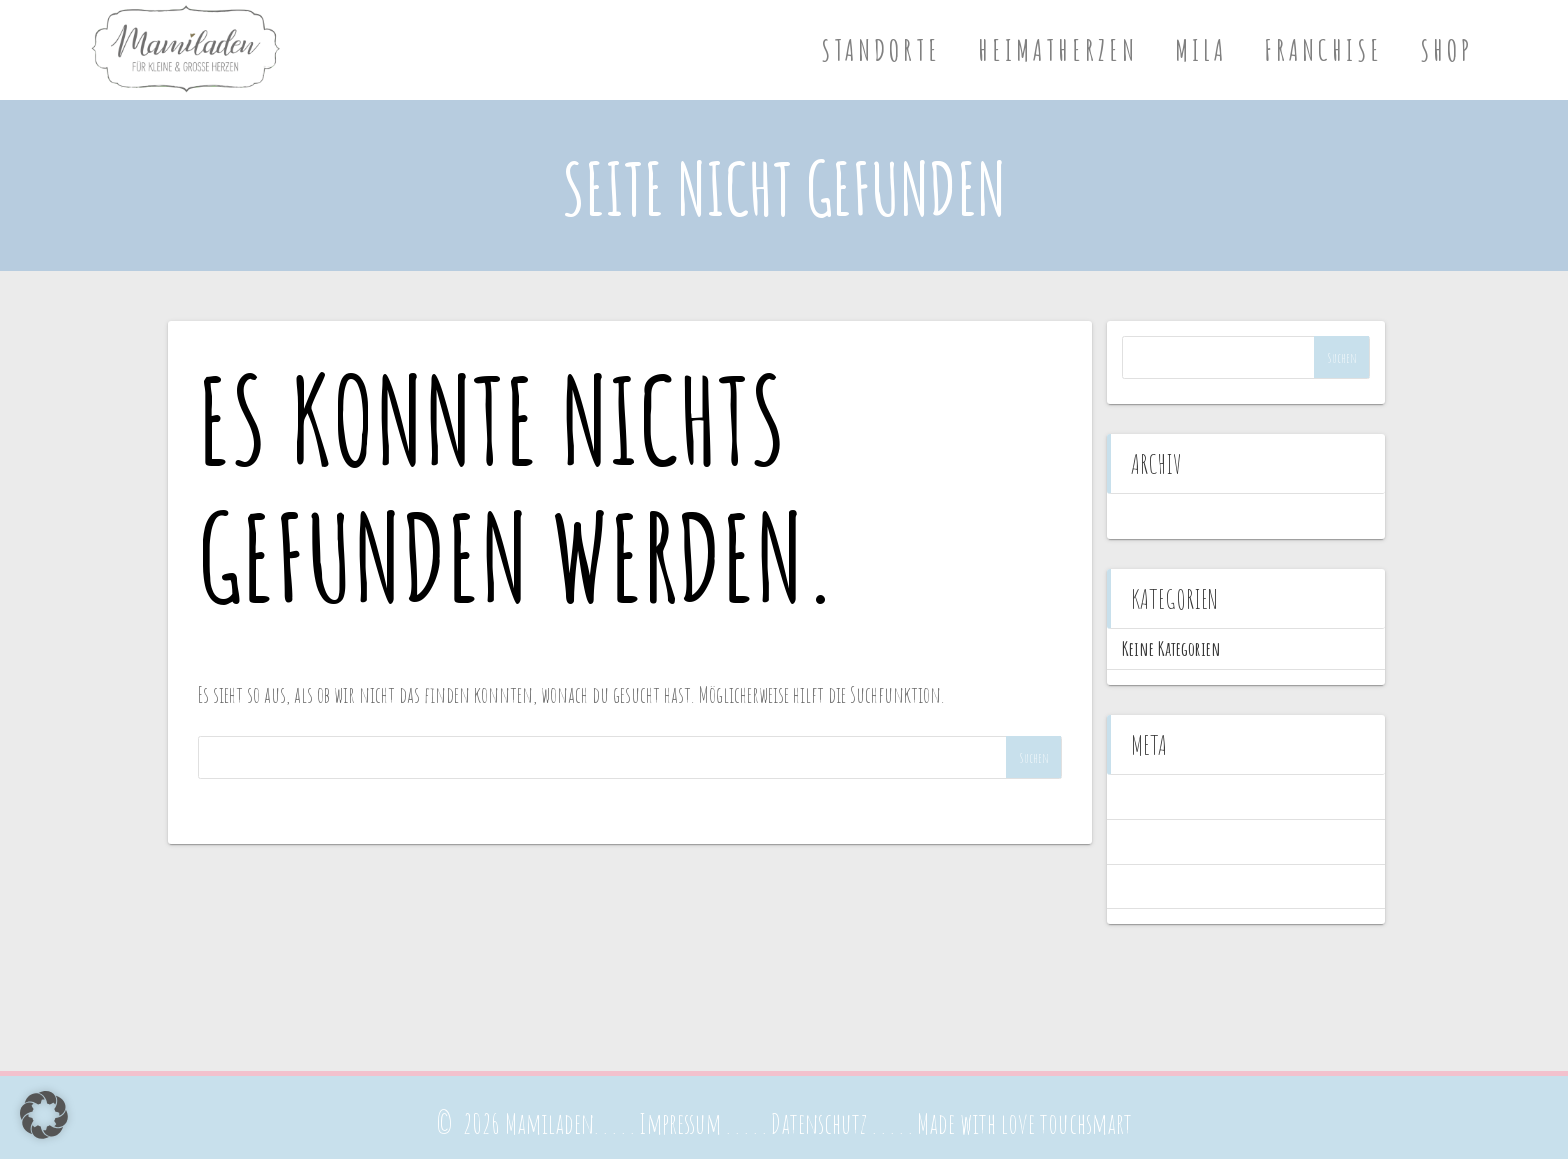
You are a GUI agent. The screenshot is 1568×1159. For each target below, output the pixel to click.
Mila (1201, 50)
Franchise (1323, 50)
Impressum (680, 1123)
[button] (44, 1115)
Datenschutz (819, 1123)
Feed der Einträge (1168, 841)
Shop (1446, 50)
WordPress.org (1161, 886)
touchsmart (1086, 1123)
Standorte (881, 50)
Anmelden (1150, 796)
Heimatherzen (1058, 50)
